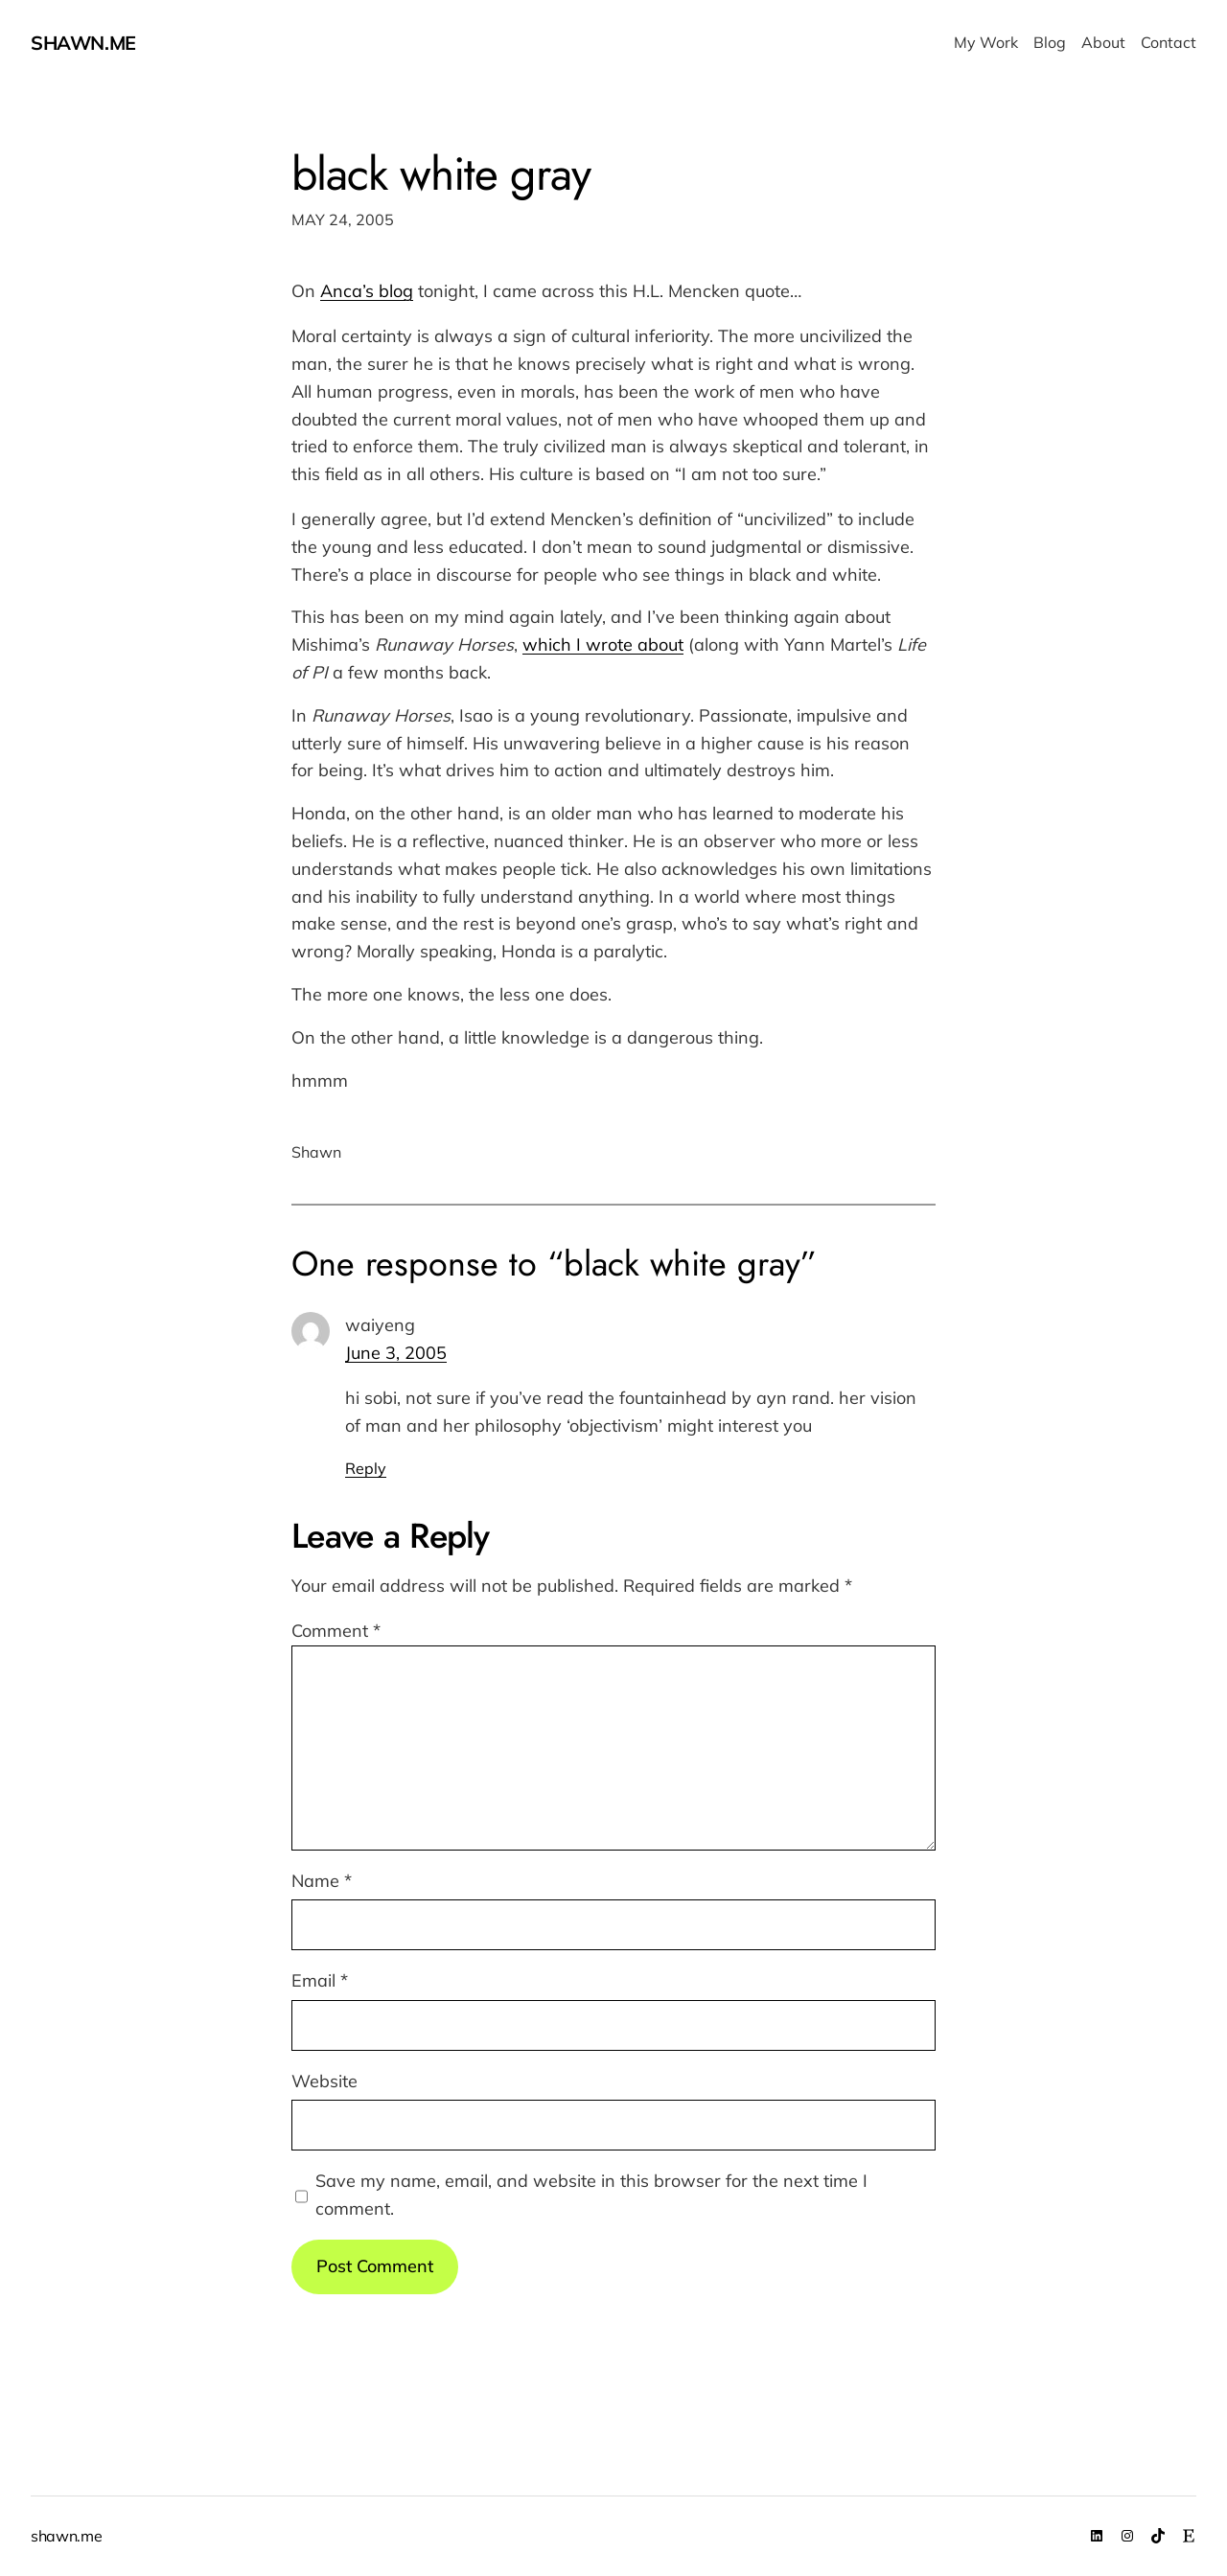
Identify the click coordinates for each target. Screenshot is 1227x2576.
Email (319, 1980)
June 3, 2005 (396, 1353)
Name (321, 1881)
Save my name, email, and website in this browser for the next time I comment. (591, 2195)
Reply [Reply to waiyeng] (365, 1468)
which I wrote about (602, 644)
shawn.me (83, 43)
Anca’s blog (366, 291)
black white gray (440, 174)
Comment (336, 1631)
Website (324, 2081)
